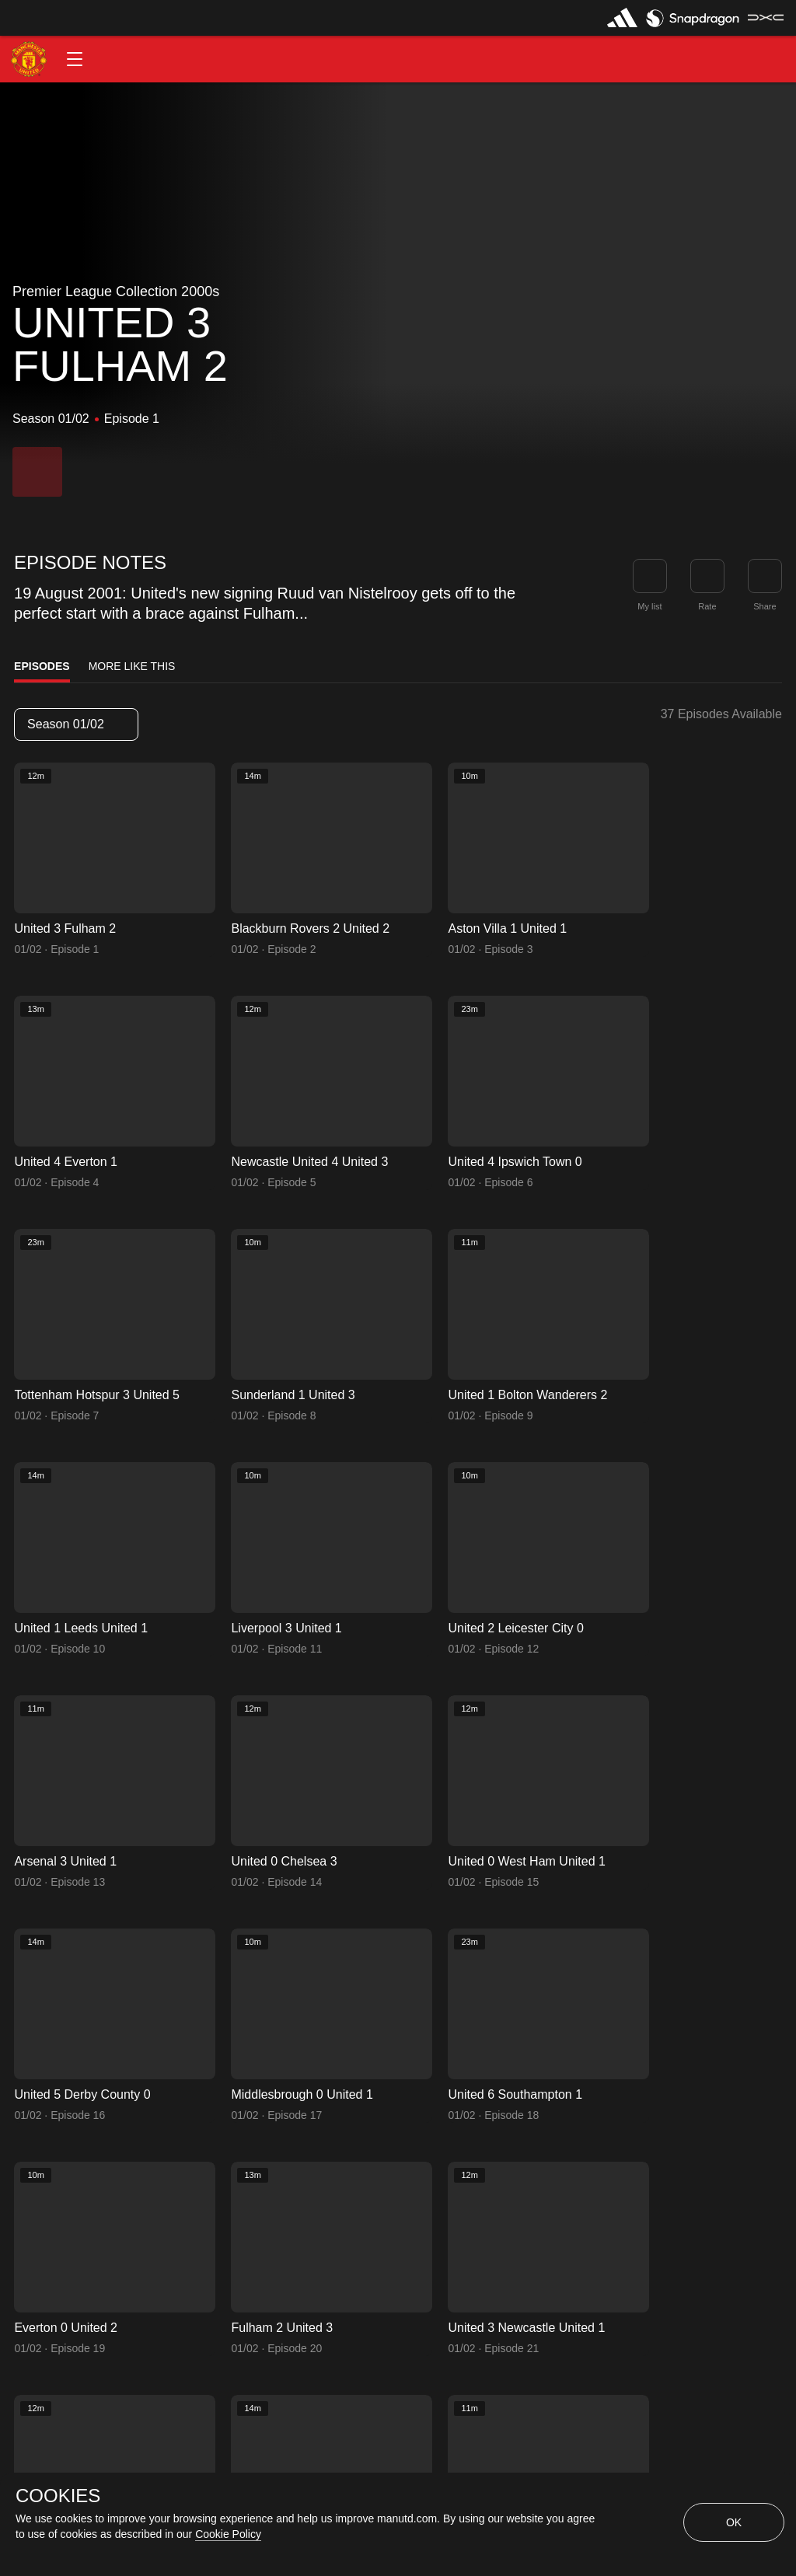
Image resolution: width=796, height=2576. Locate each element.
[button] (75, 59)
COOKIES (58, 2496)
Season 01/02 (75, 724)
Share (764, 606)
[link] (765, 576)
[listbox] (76, 724)
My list (649, 606)
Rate (707, 606)
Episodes (42, 666)
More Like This (132, 666)
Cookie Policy (228, 2534)
